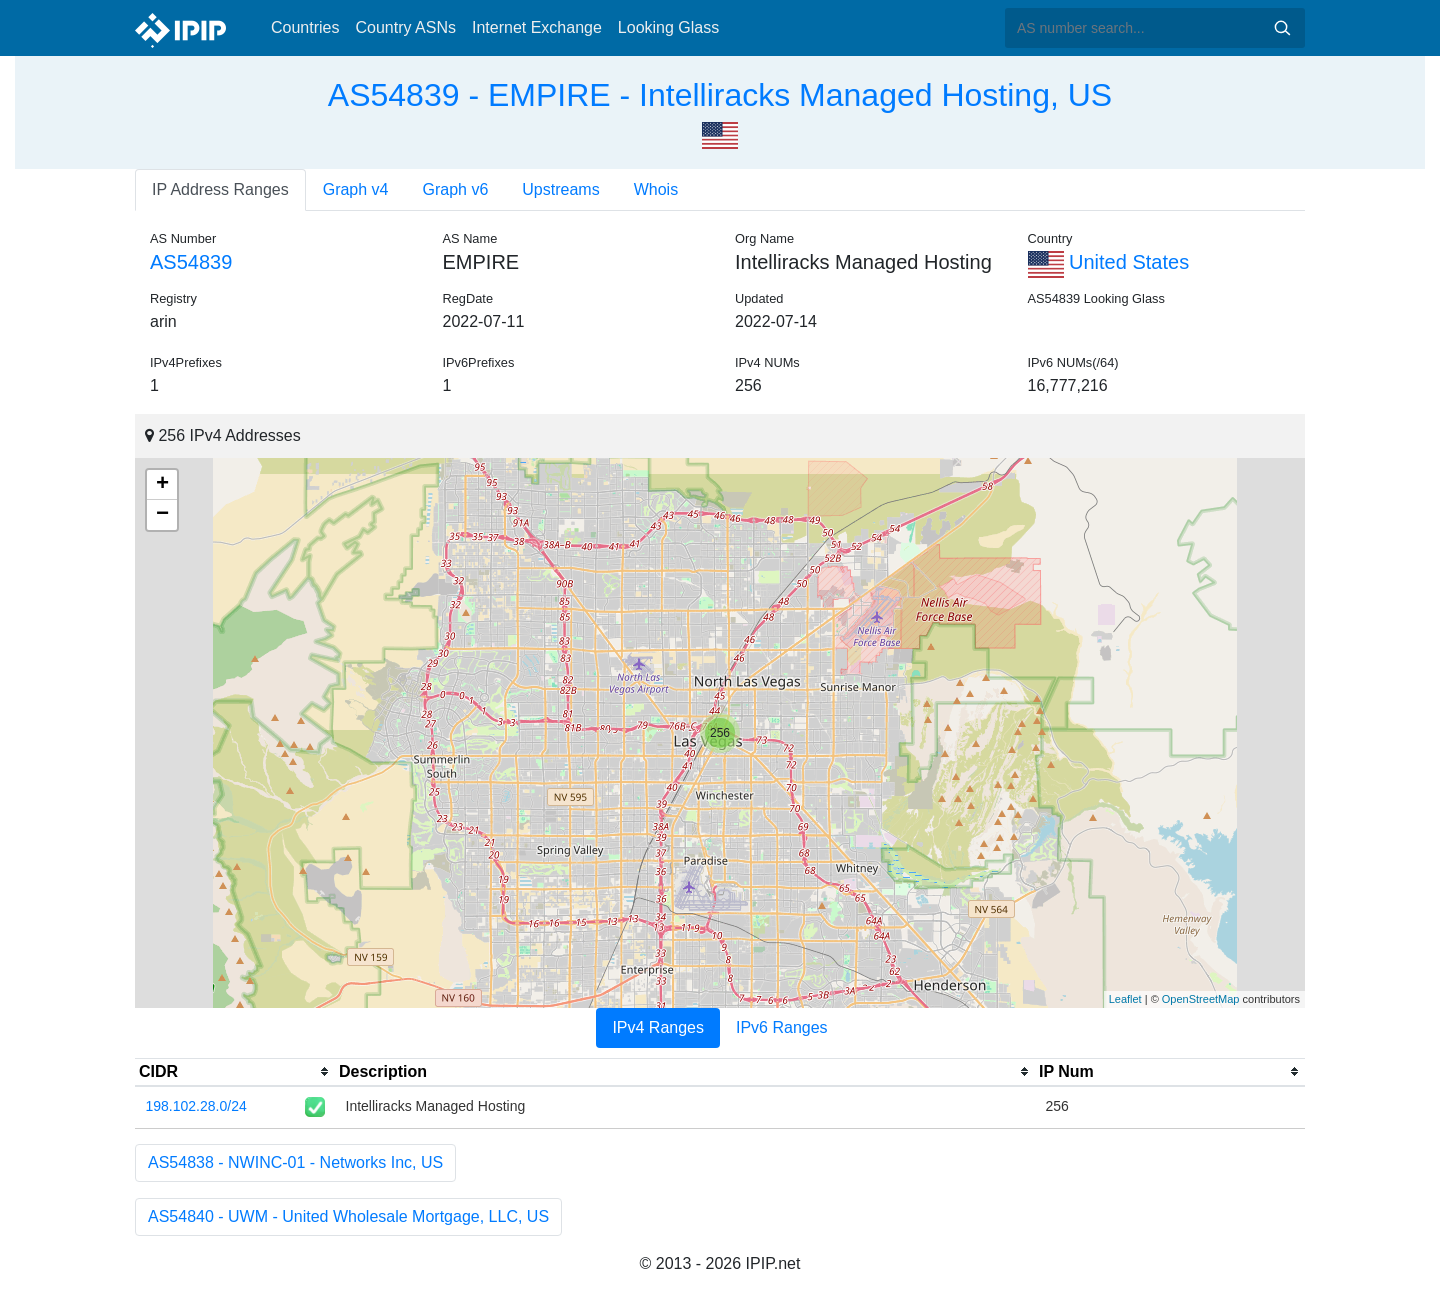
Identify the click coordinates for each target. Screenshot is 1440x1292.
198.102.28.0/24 (196, 1106)
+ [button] (162, 485)
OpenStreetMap (1201, 999)
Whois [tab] (656, 189)
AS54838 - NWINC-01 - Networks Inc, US (295, 1162)
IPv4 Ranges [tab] (658, 1027)
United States (1109, 262)
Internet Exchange (537, 27)
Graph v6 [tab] (456, 189)
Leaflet (1125, 999)
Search (1282, 28)
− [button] (162, 515)
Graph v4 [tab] (356, 189)
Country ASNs (405, 27)
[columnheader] (235, 1072)
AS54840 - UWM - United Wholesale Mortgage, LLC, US (348, 1216)
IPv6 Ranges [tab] (782, 1027)
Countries (305, 27)
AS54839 (191, 262)
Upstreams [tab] (560, 189)
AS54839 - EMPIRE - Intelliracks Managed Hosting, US (720, 95)
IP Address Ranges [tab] (220, 189)
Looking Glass (668, 27)
